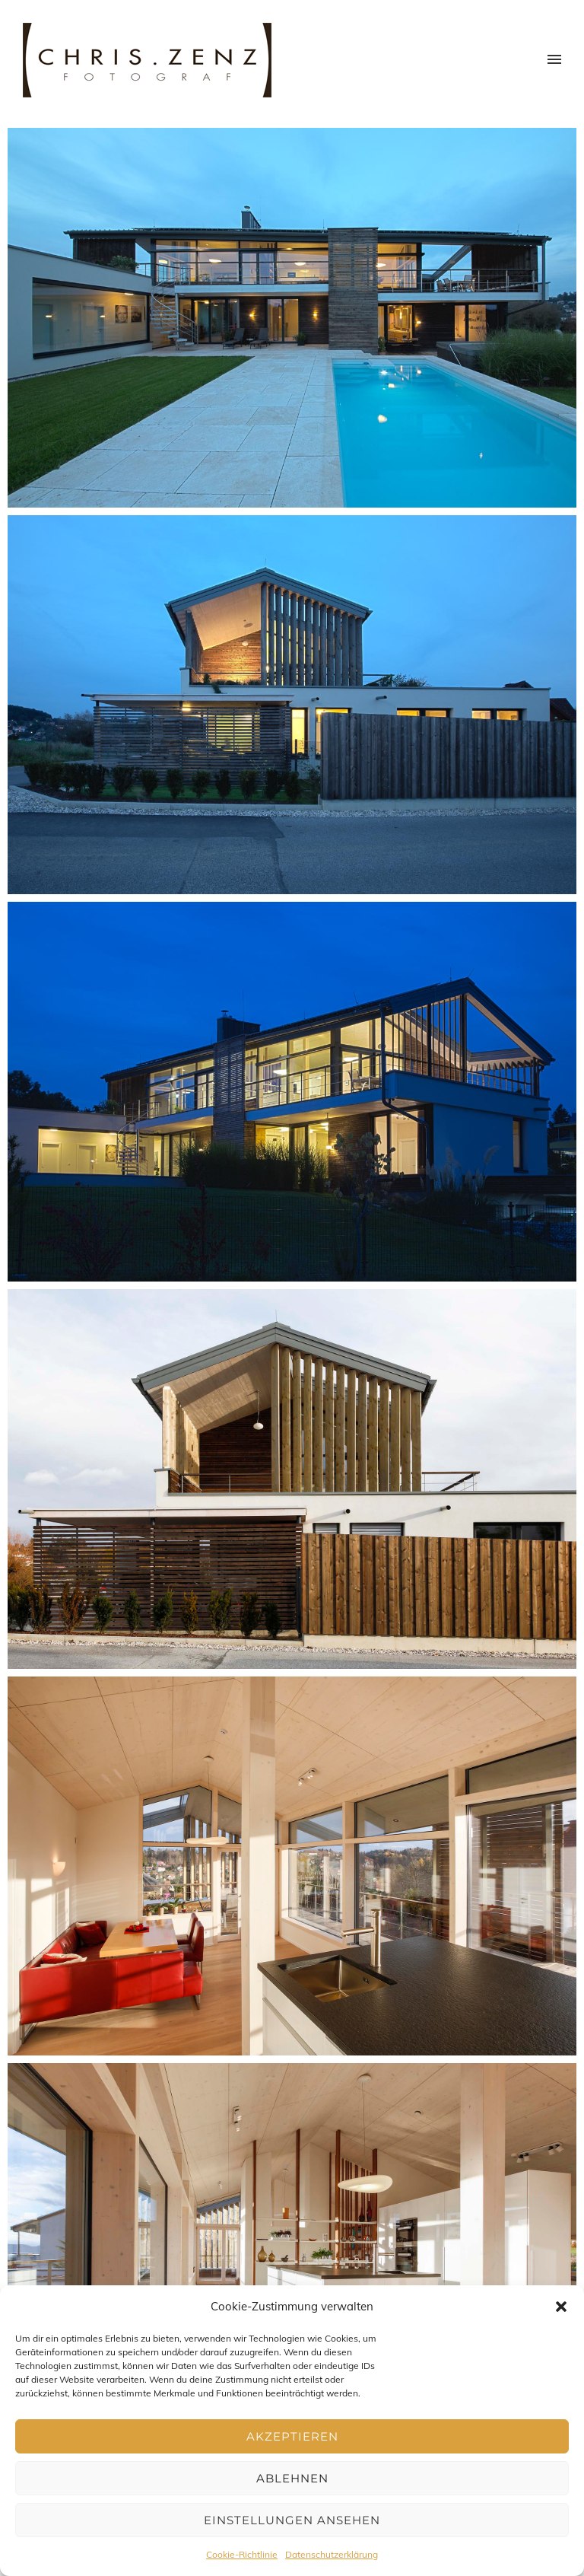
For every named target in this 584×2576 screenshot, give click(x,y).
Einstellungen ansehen (292, 2520)
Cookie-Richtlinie (242, 2554)
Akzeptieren (292, 2436)
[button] (561, 2306)
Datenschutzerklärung (331, 2554)
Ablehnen (292, 2478)
